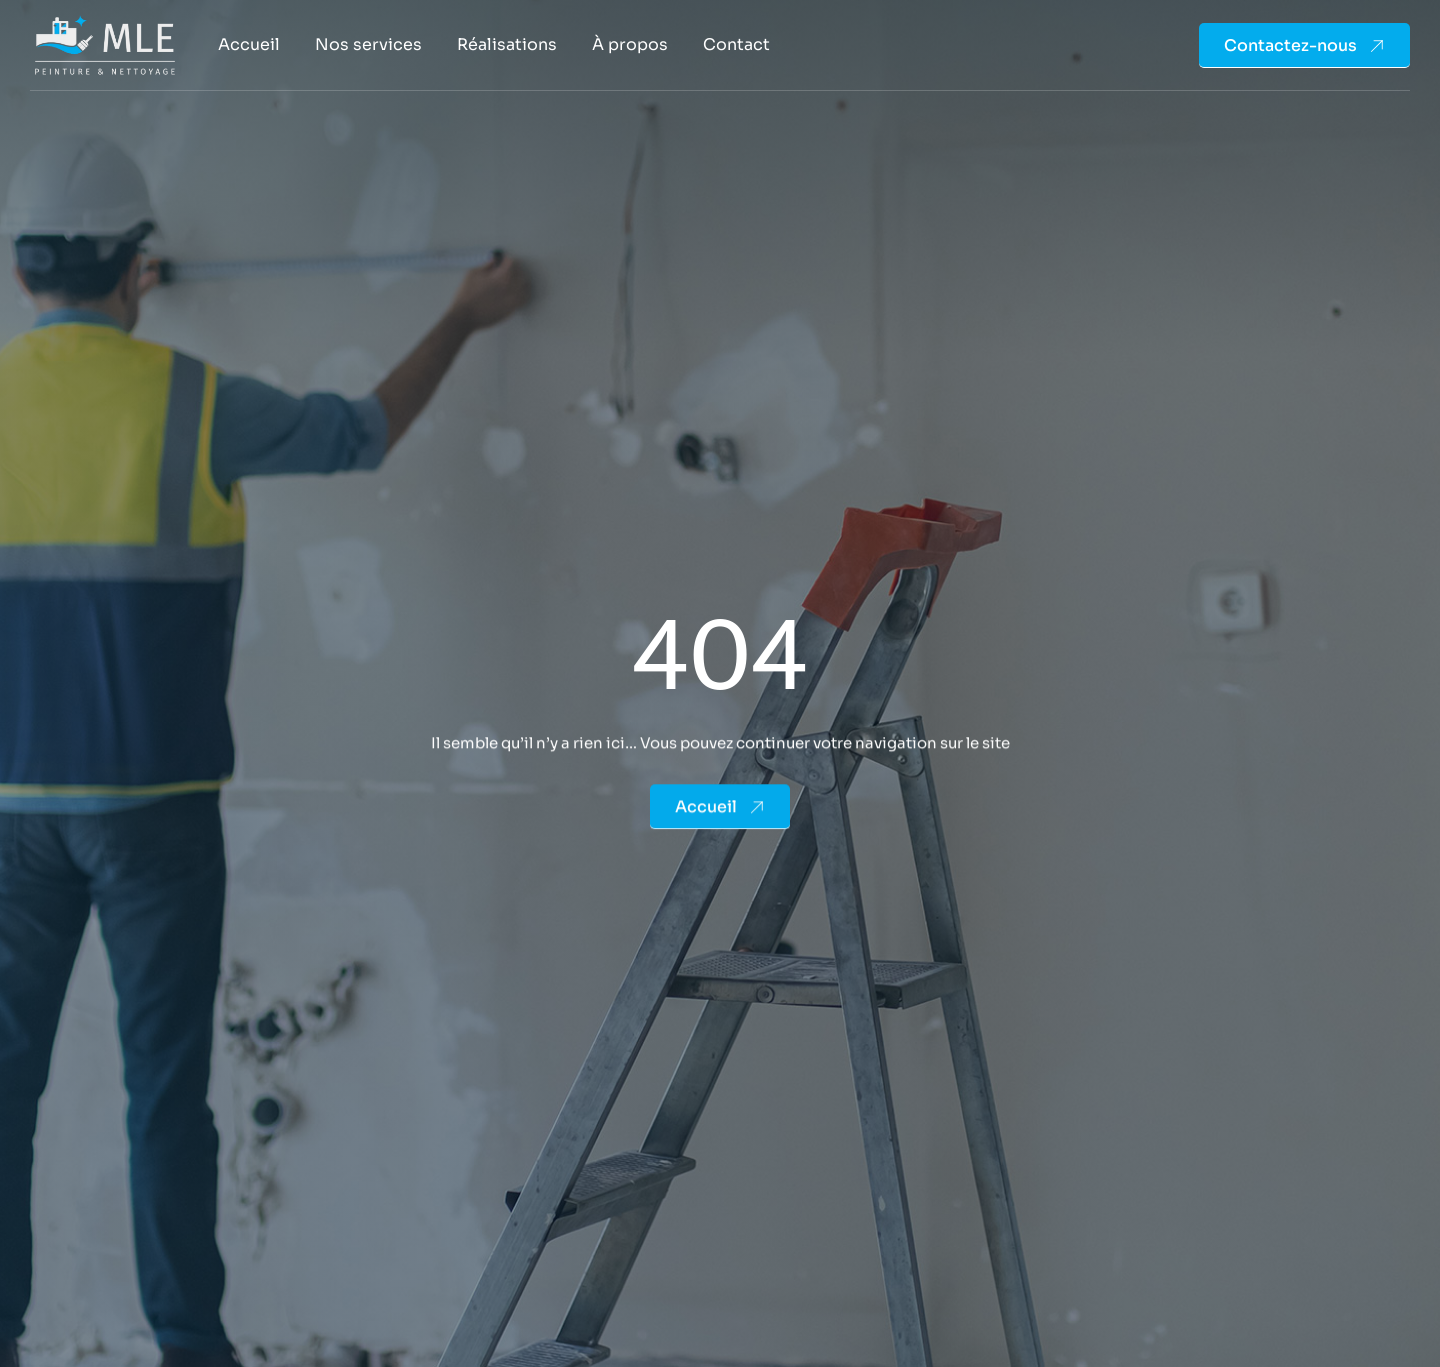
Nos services (368, 44)
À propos (630, 44)
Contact (736, 44)
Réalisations (507, 44)
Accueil (249, 44)
